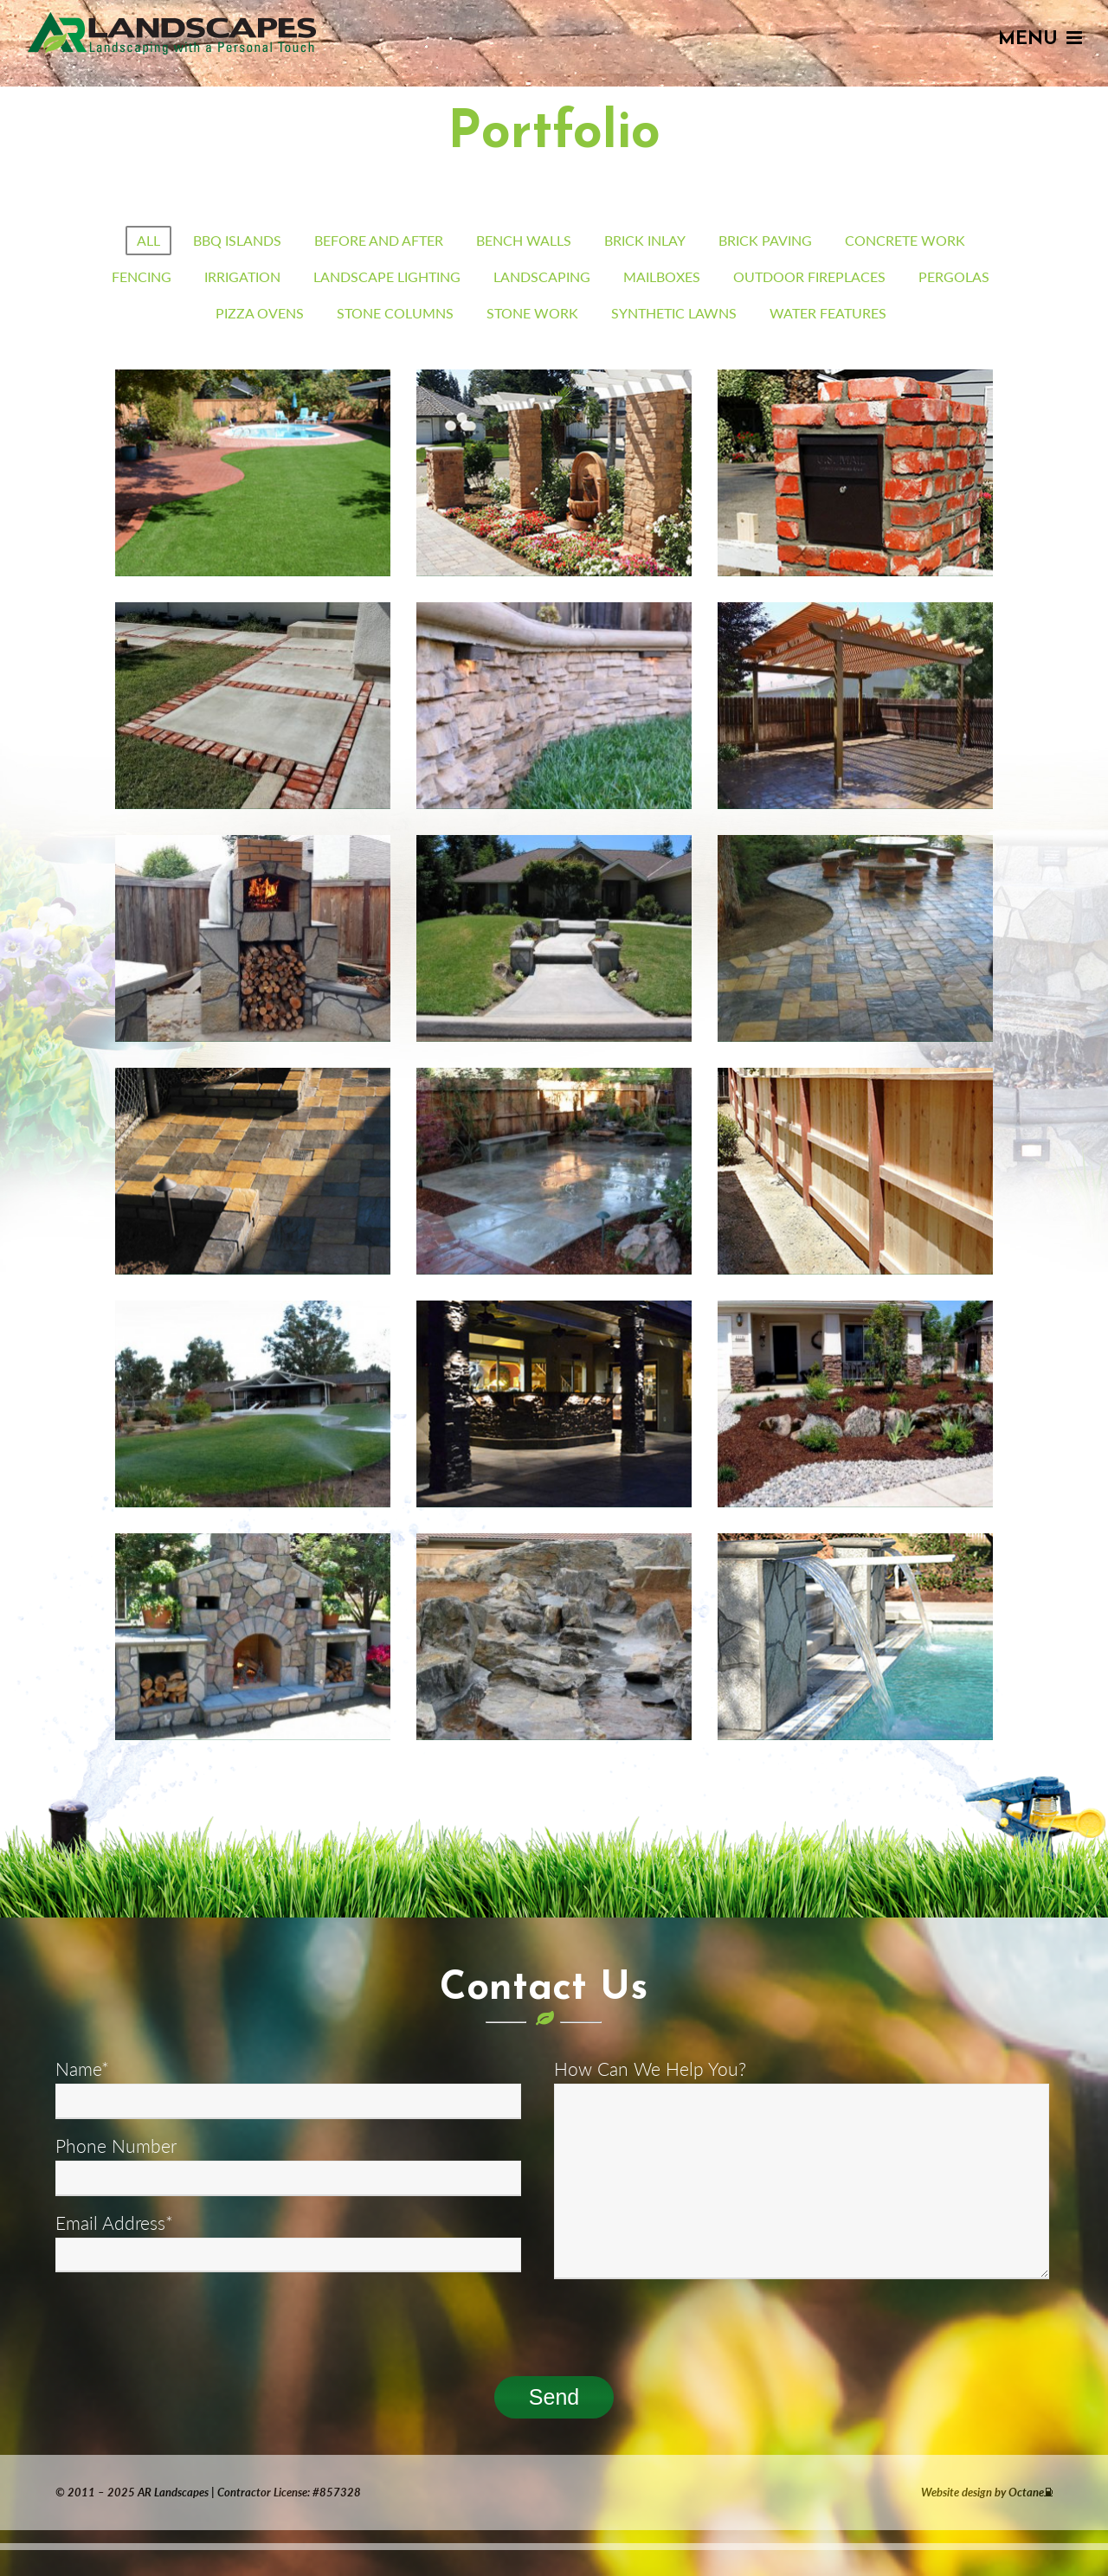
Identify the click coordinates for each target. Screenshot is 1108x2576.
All (148, 240)
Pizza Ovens (260, 313)
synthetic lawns (674, 313)
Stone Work (532, 313)
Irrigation (242, 276)
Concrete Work (905, 240)
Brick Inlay (645, 240)
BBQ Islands (237, 240)
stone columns (395, 313)
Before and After (378, 240)
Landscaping (541, 276)
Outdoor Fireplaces (809, 276)
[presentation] (187, 2323)
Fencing (141, 276)
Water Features (828, 313)
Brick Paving (765, 240)
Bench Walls (523, 240)
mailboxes (661, 276)
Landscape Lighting (387, 276)
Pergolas (953, 276)
